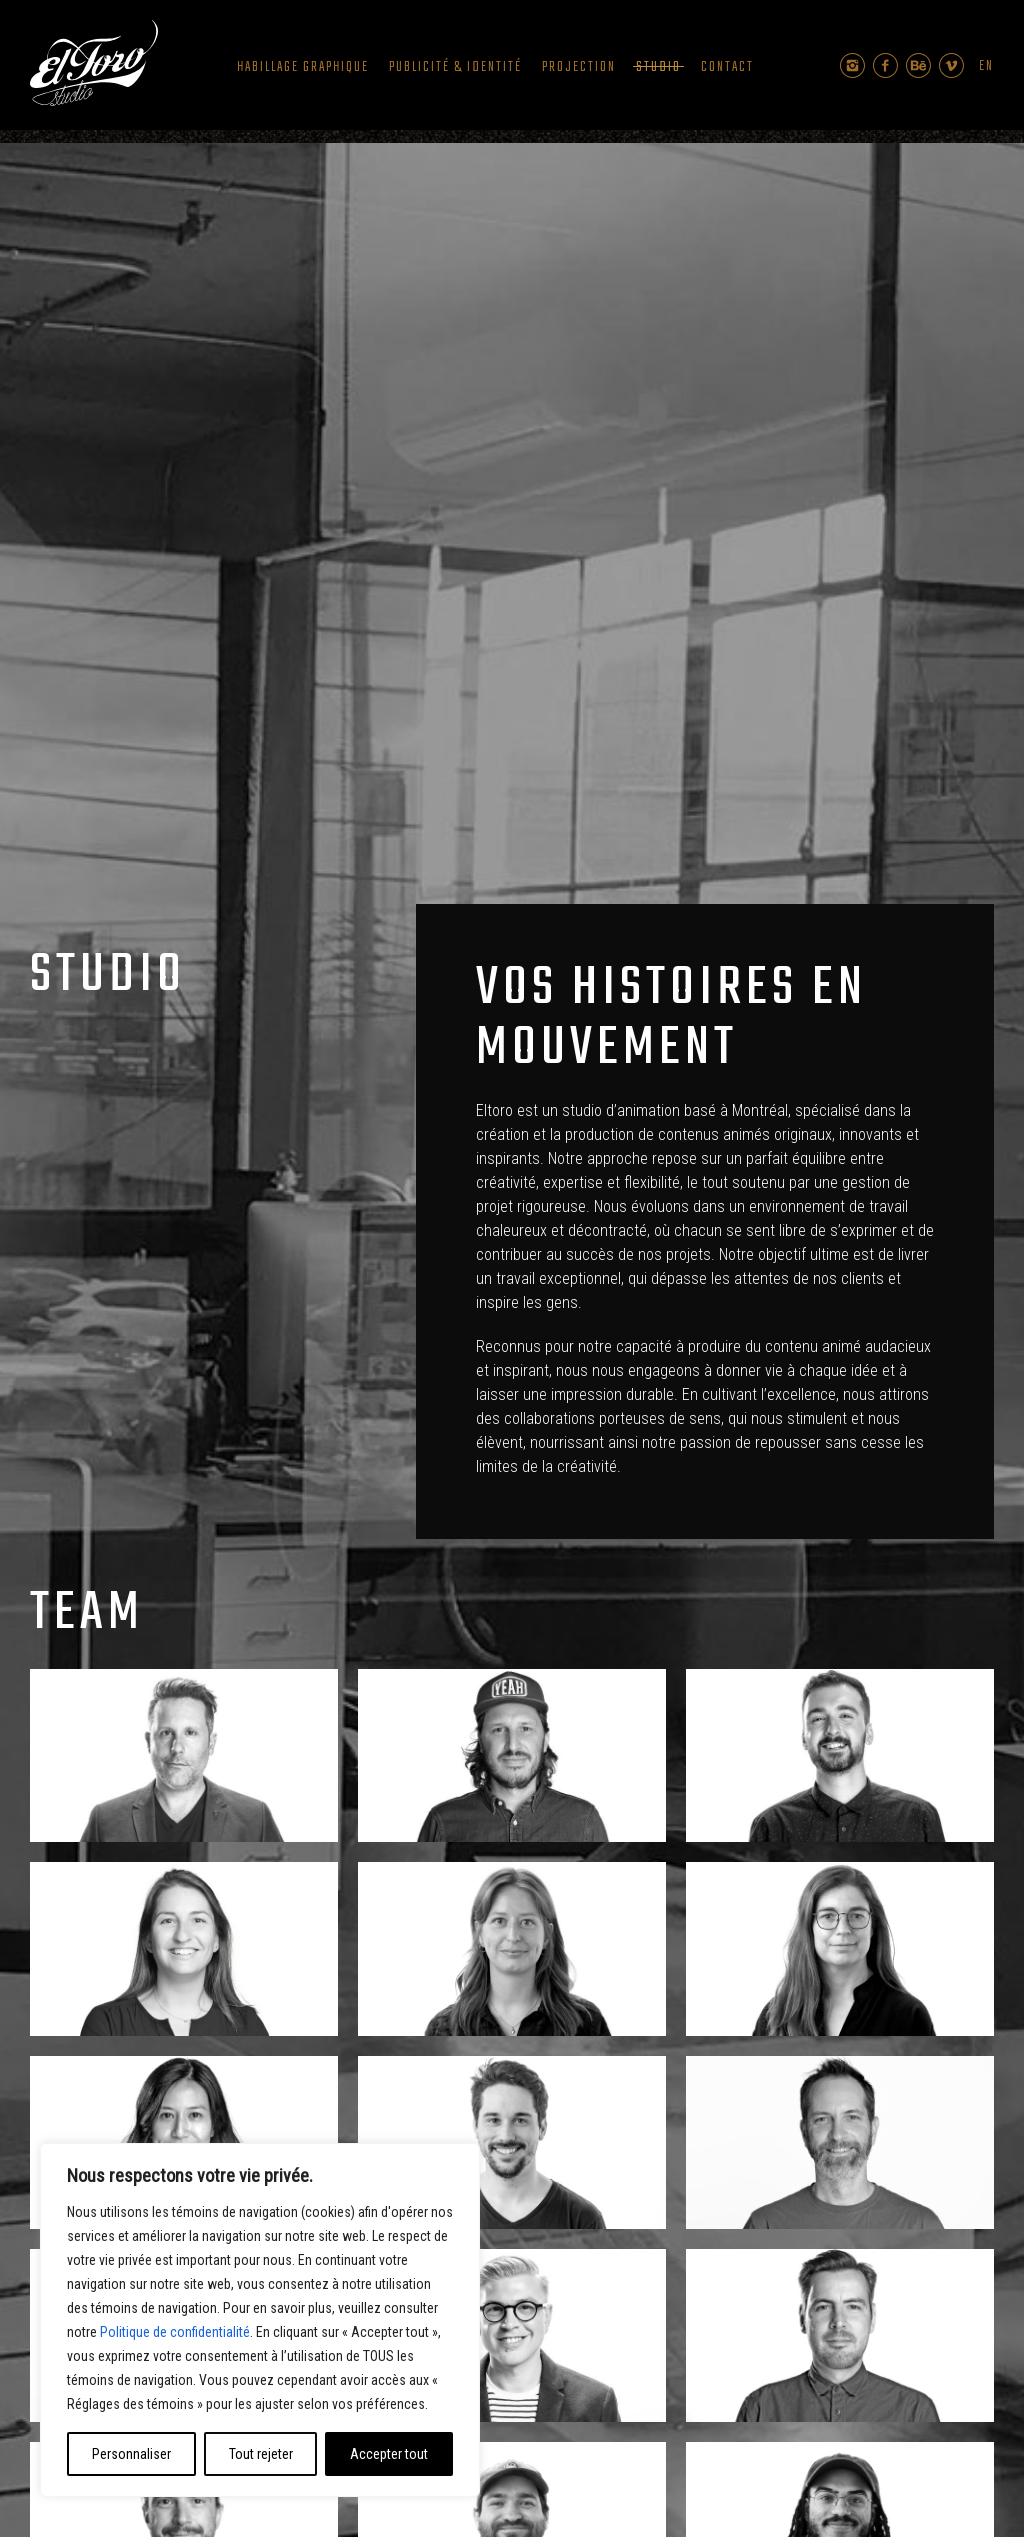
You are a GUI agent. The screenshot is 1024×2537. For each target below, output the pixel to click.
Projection (579, 67)
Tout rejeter (261, 2454)
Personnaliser (131, 2454)
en (986, 67)
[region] (260, 2320)
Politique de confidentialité (175, 2332)
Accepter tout (389, 2454)
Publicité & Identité (455, 67)
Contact (727, 67)
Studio (658, 67)
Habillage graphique (303, 67)
